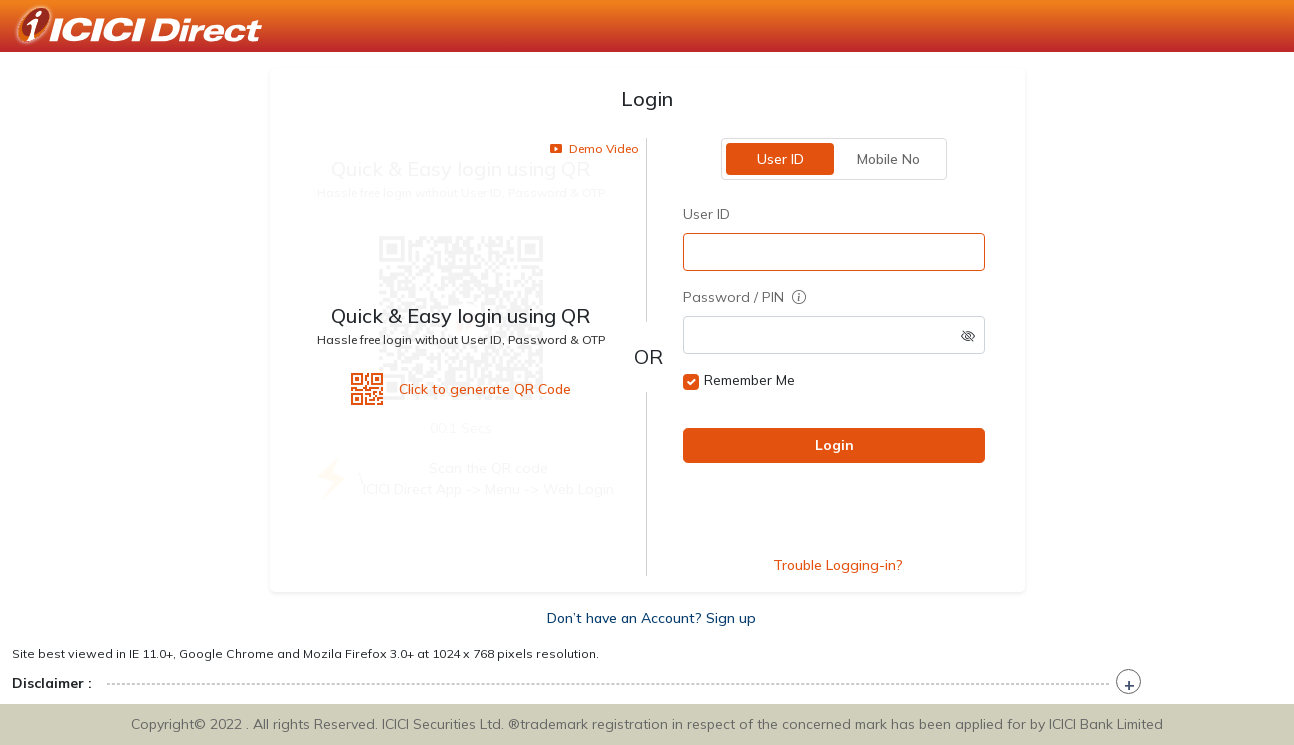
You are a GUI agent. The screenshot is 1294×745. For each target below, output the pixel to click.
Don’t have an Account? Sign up (651, 618)
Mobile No (887, 159)
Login (833, 445)
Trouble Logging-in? (838, 565)
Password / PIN (744, 297)
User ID (779, 159)
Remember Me (749, 380)
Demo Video (594, 148)
